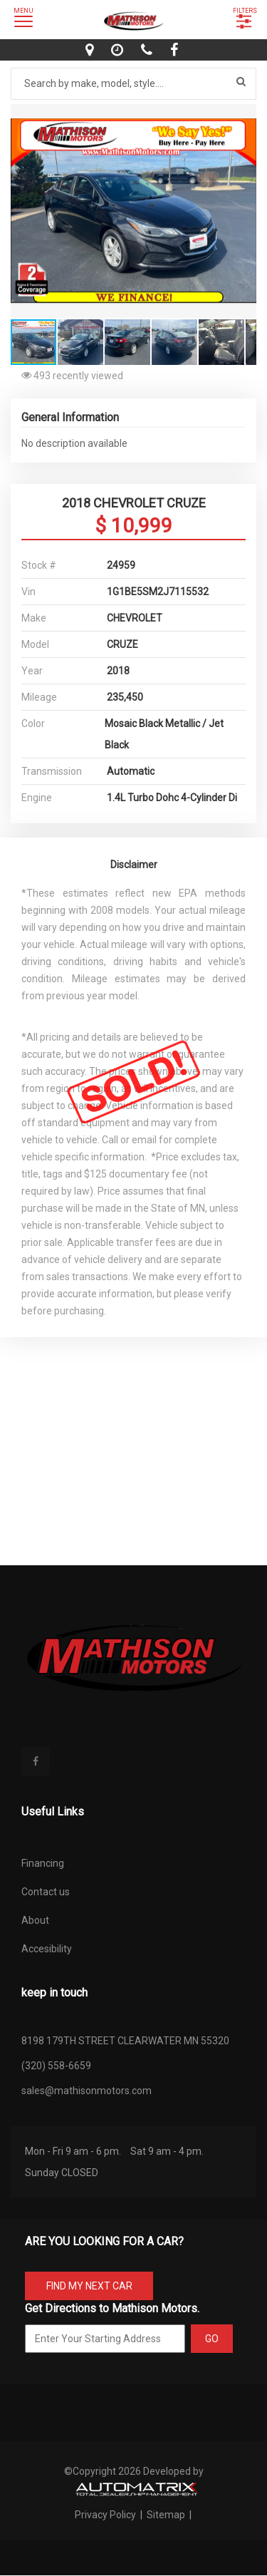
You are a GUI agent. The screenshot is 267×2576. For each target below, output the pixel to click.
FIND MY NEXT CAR (89, 2286)
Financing (42, 1863)
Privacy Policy (106, 2514)
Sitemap (166, 2514)
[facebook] (176, 49)
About (35, 1920)
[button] (243, 116)
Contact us (45, 1891)
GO (212, 2338)
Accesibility (46, 1948)
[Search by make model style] (133, 84)
